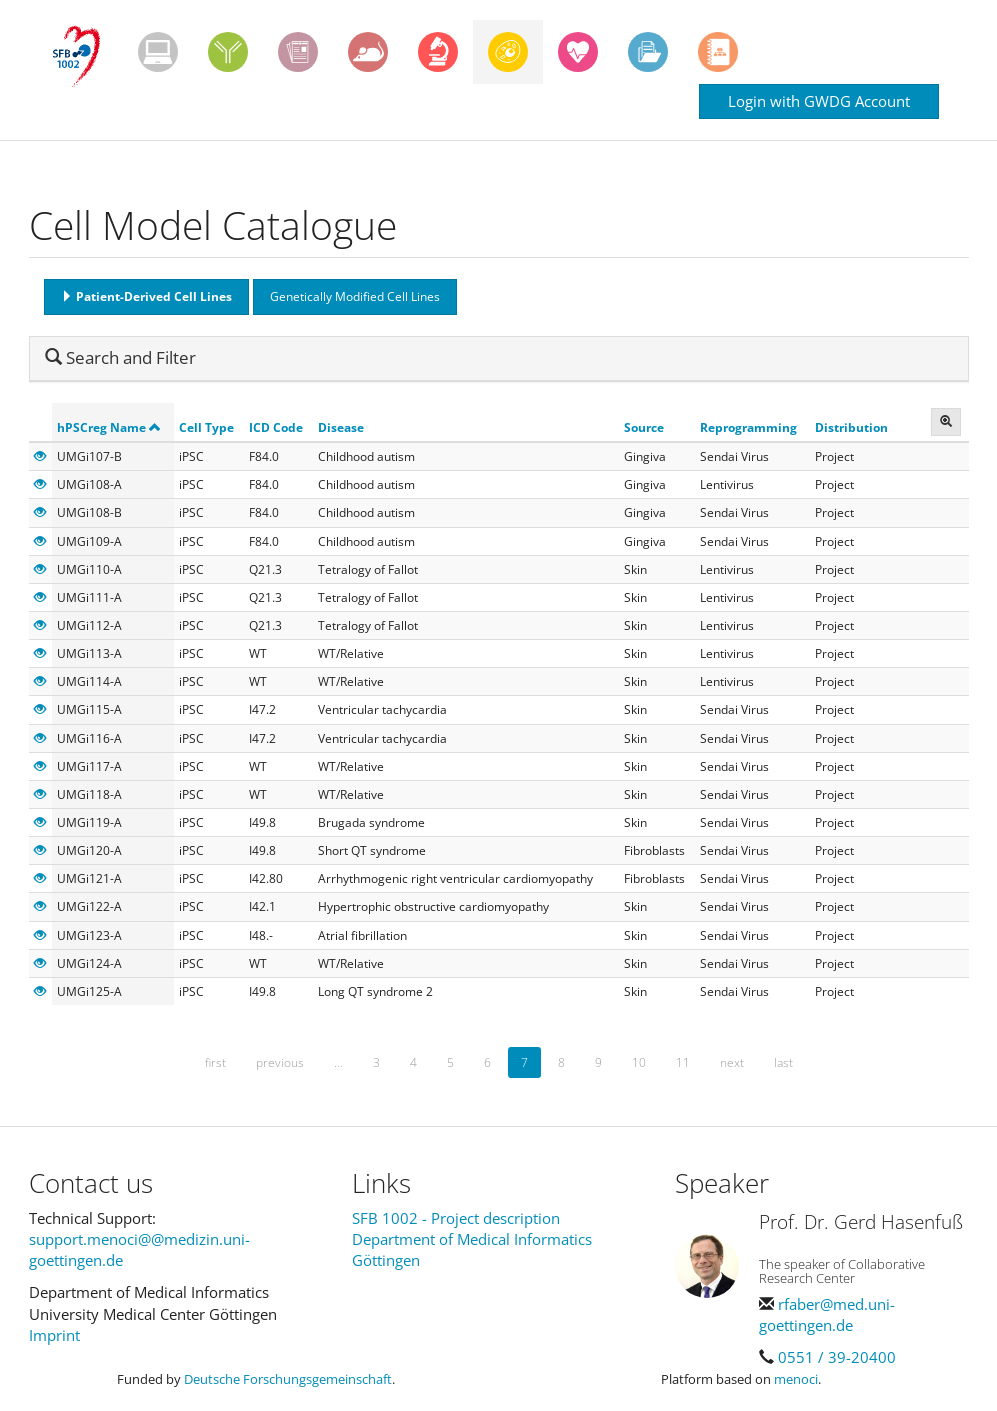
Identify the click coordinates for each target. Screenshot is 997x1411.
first (215, 1062)
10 (639, 1062)
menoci (796, 1379)
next (732, 1062)
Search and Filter (120, 357)
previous (280, 1062)
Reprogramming (748, 427)
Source (644, 427)
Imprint (54, 1335)
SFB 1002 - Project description (456, 1218)
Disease (341, 427)
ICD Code (276, 427)
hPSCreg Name (109, 427)
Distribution (851, 427)
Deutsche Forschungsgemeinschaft (288, 1379)
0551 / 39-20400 (837, 1357)
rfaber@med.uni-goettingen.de (827, 1314)
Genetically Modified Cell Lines (355, 296)
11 (683, 1062)
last (783, 1062)
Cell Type (206, 427)
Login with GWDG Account (819, 101)
